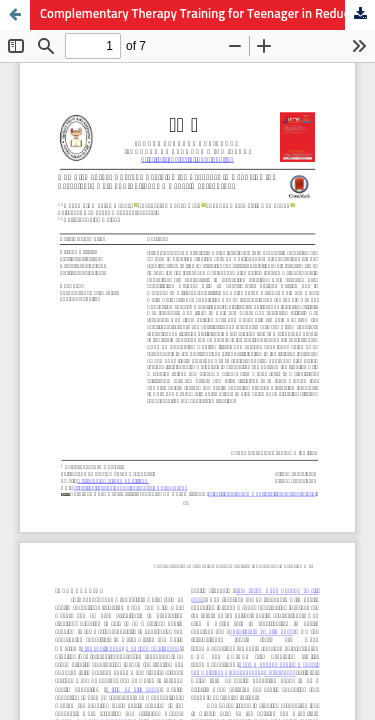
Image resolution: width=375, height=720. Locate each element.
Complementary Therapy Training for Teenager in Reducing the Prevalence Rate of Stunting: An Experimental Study (207, 14)
